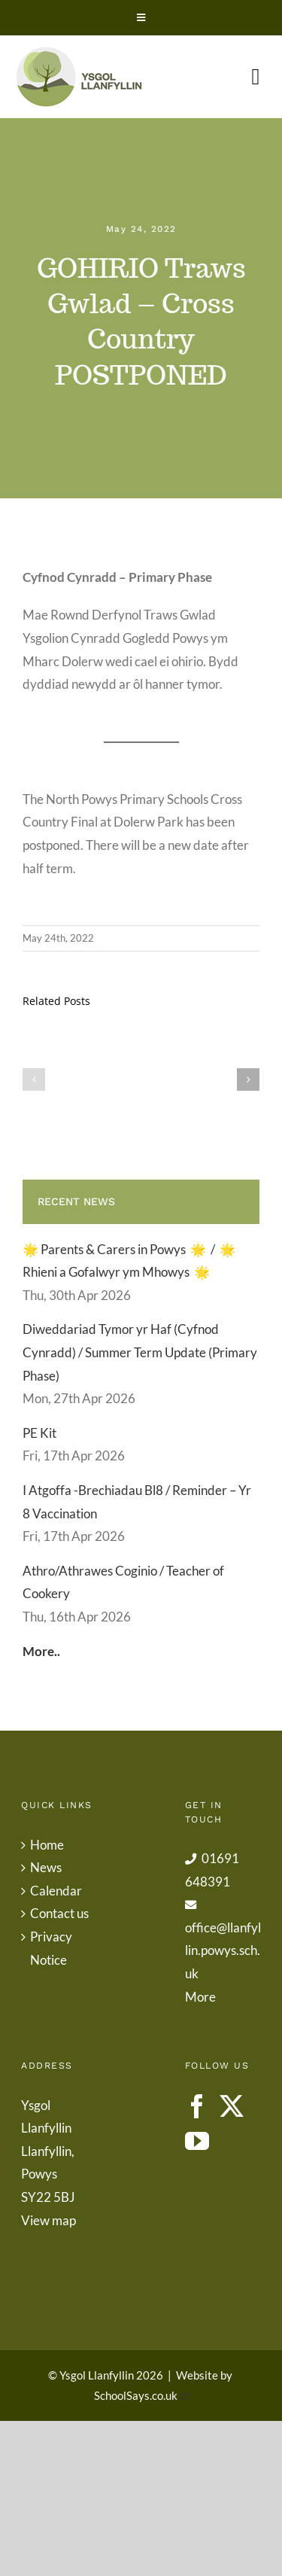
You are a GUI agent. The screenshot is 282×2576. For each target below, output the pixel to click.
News (46, 1867)
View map (48, 2220)
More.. (41, 1651)
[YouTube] (197, 2141)
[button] (34, 1079)
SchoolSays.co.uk (135, 2395)
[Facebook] (197, 2106)
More (200, 1997)
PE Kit (39, 1433)
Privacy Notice (51, 1948)
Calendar (56, 1891)
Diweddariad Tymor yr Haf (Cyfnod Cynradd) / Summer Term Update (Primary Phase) (140, 1352)
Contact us (59, 1913)
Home (47, 1845)
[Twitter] (232, 2106)
